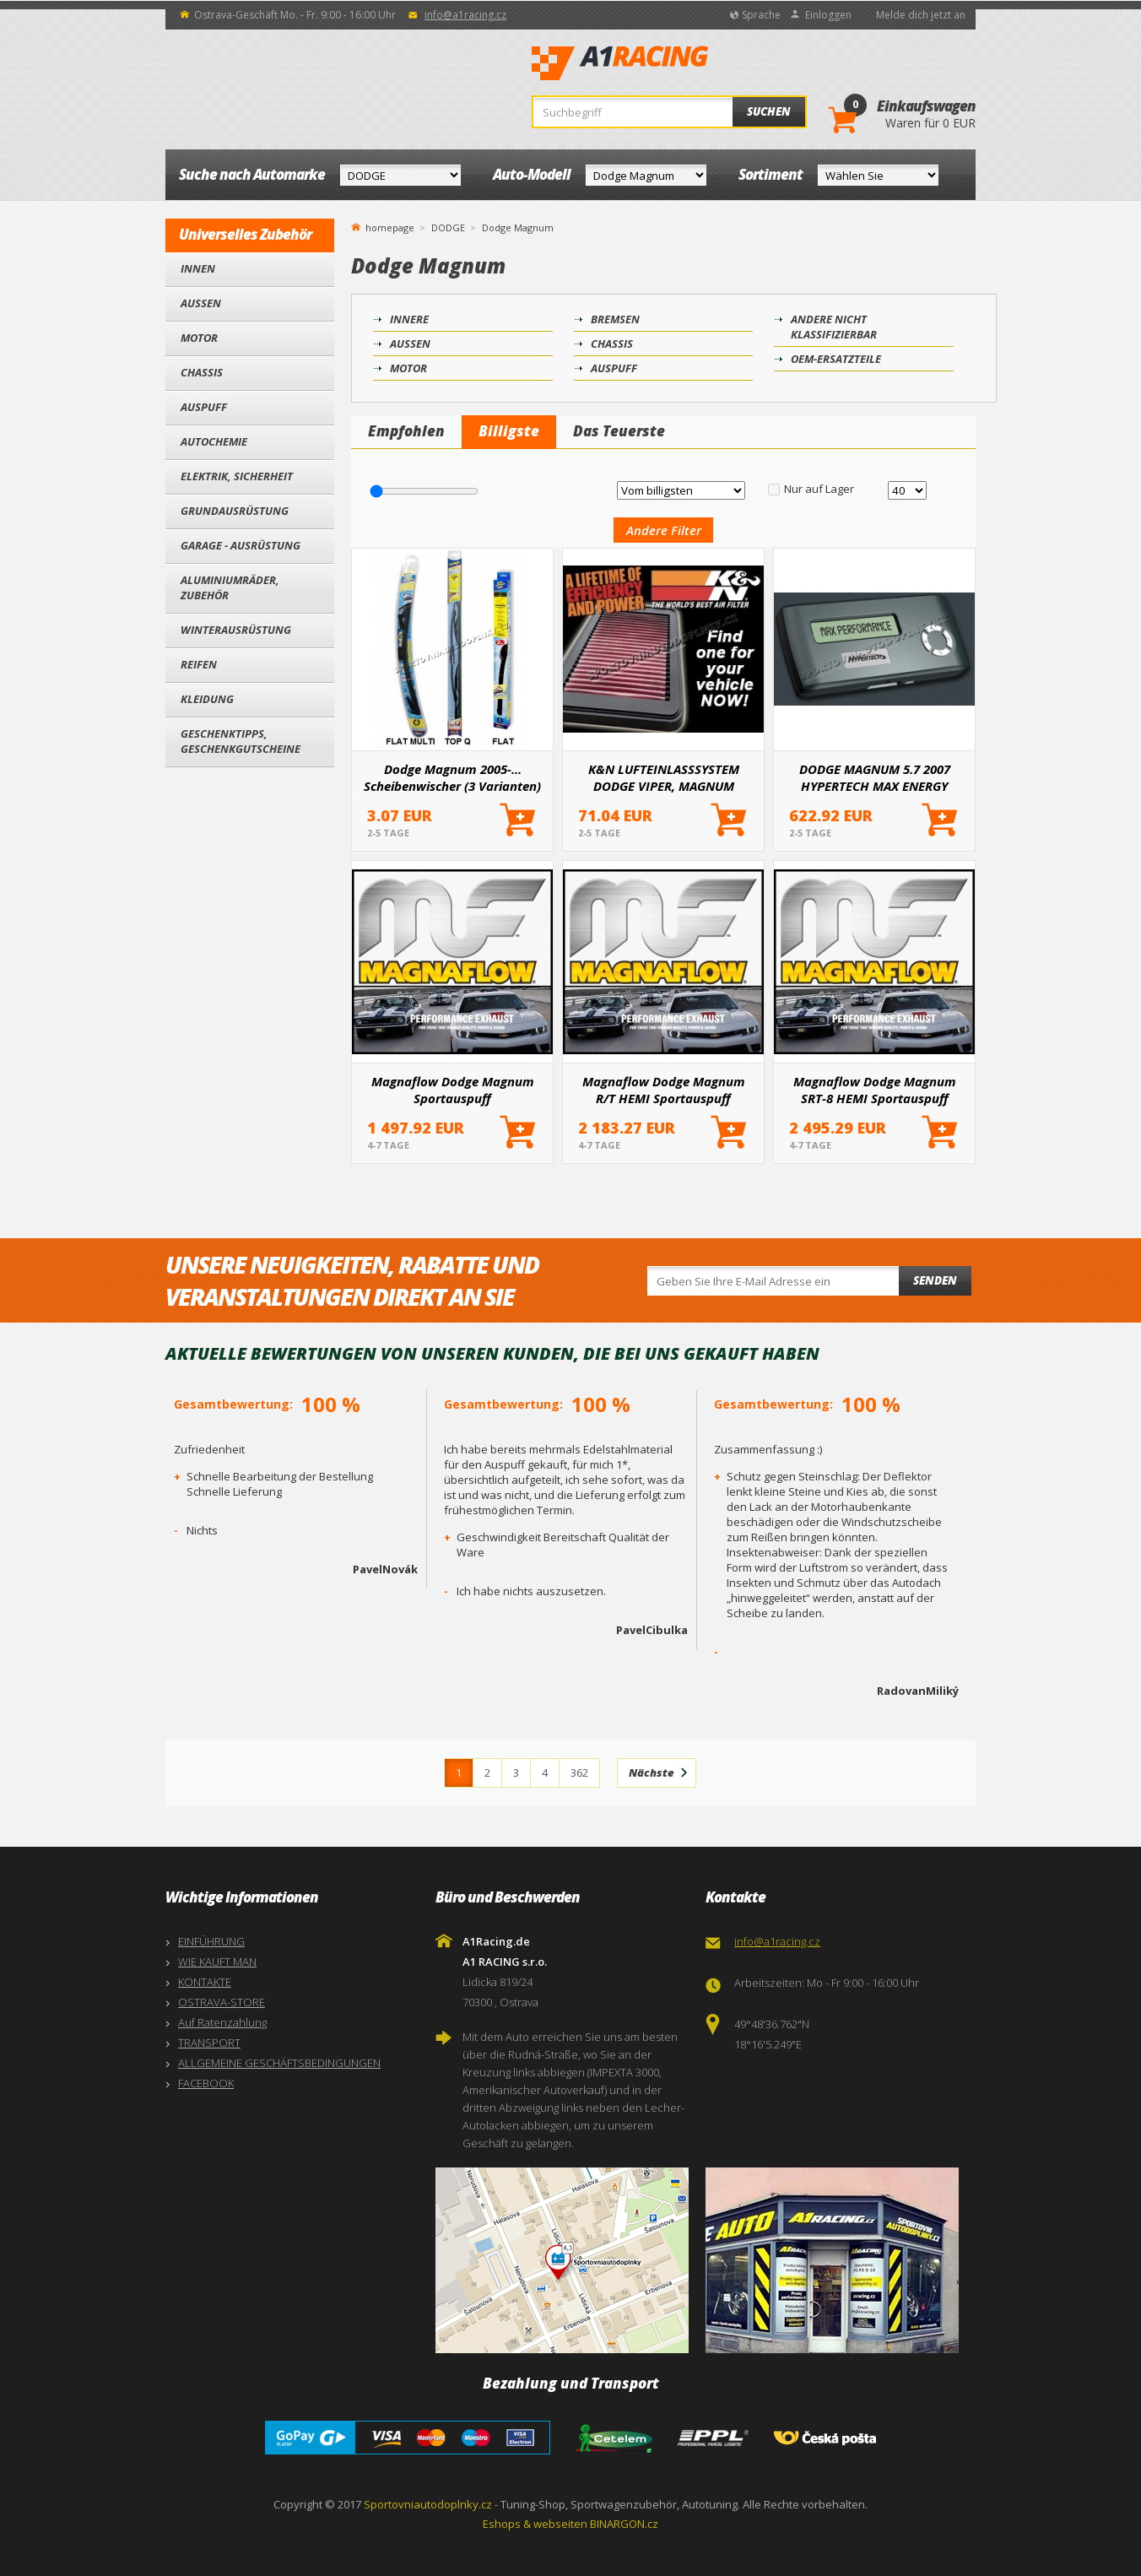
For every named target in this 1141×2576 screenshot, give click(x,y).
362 (579, 1772)
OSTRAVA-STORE (221, 2002)
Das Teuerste (619, 431)
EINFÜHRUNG (211, 1941)
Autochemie (214, 441)
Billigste (509, 431)
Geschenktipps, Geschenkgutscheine (240, 741)
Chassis (202, 372)
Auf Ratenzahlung (222, 2022)
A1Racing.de (676, 63)
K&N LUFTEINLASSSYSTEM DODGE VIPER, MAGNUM (663, 777)
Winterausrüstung (236, 629)
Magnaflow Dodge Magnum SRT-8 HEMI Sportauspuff (874, 1090)
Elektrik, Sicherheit (237, 476)
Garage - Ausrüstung (240, 545)
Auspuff (204, 406)
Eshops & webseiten (535, 2523)
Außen (201, 303)
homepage (389, 226)
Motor (199, 337)
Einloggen (828, 15)
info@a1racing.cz (465, 15)
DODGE (448, 227)
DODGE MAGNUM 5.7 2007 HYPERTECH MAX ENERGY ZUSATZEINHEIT (874, 777)
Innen (198, 268)
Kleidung (207, 698)
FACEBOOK (206, 2083)
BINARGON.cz (624, 2523)
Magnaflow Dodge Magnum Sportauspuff (452, 1090)
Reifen (199, 664)
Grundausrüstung (235, 510)
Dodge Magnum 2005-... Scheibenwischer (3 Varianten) (452, 777)
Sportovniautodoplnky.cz (428, 2504)
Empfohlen (406, 431)
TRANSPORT (209, 2042)
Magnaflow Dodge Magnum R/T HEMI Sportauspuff (663, 1090)
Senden (935, 1280)
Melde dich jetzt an (920, 15)
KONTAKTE (204, 1981)
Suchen (769, 111)
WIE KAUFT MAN (217, 1961)
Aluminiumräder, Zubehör (230, 587)
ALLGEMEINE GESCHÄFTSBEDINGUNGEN (279, 2062)
